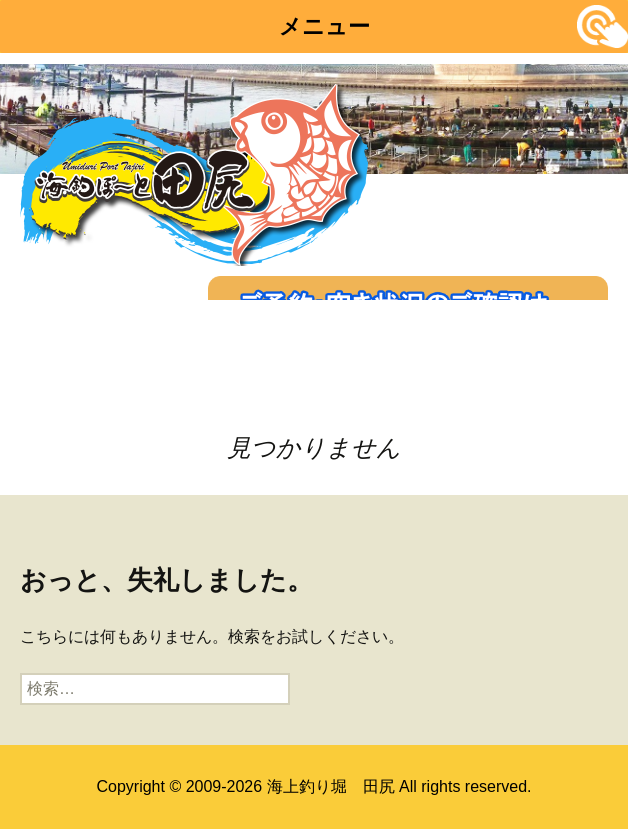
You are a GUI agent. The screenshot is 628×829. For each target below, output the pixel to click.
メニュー (324, 26)
